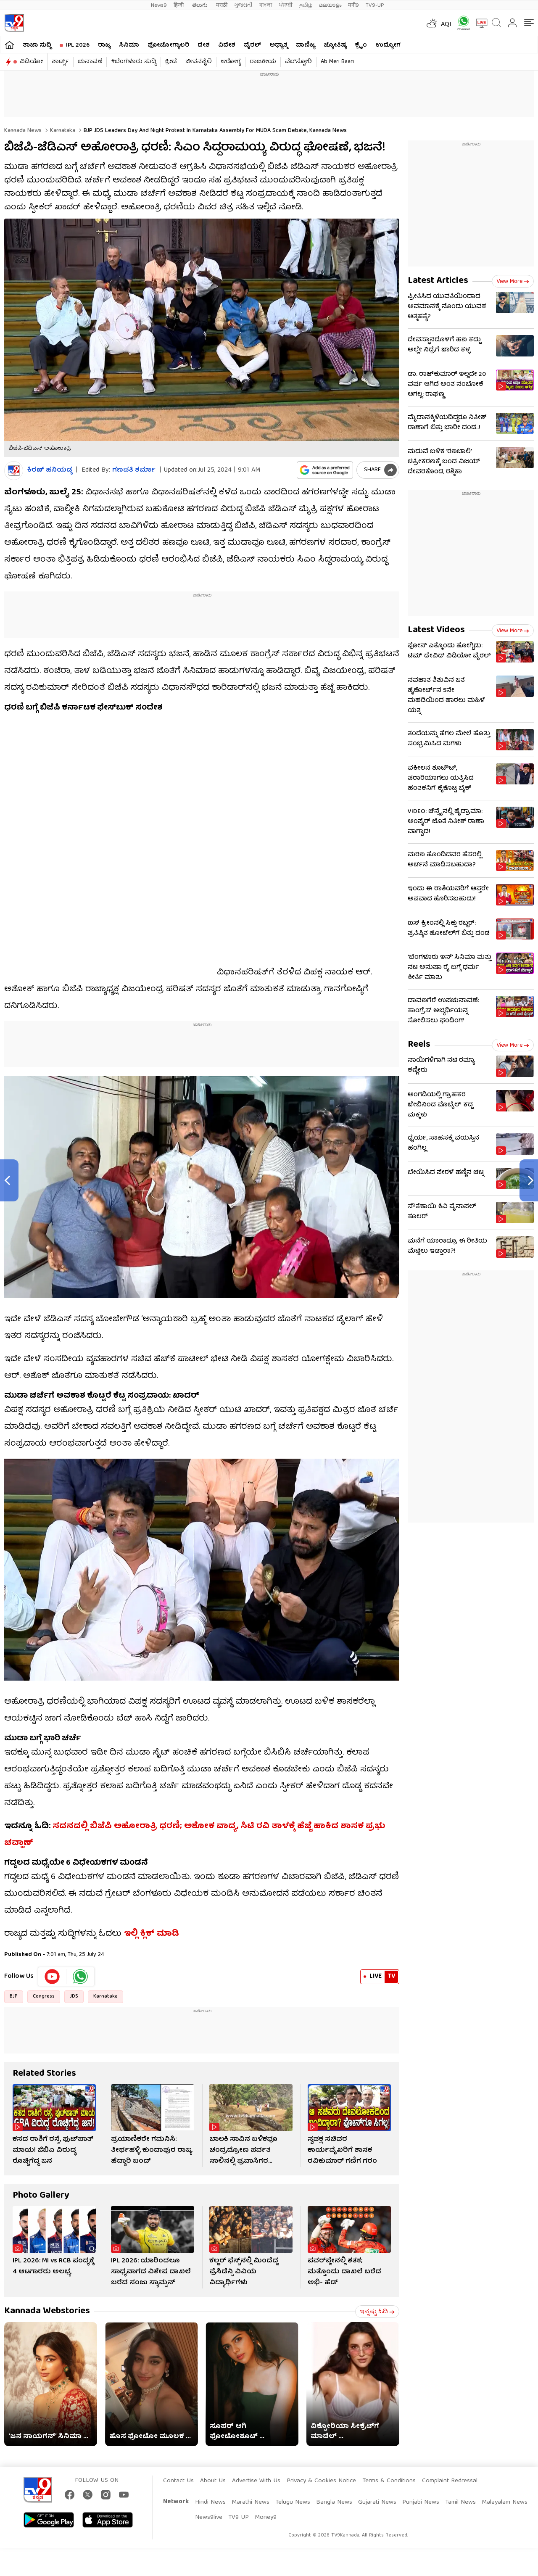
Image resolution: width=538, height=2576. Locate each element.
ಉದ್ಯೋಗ (388, 45)
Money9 (266, 2517)
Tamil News (460, 2502)
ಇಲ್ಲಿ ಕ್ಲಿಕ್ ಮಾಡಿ (151, 1934)
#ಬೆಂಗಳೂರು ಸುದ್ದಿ (133, 62)
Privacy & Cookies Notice (321, 2481)
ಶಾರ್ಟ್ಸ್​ (60, 62)
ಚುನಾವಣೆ (90, 62)
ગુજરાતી (243, 5)
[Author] (13, 470)
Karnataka (61, 131)
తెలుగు (200, 5)
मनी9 (353, 5)
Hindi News (210, 2502)
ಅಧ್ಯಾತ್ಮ (278, 45)
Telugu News (292, 2502)
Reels (419, 1045)
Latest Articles (438, 281)
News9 (159, 5)
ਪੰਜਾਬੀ (286, 5)
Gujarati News (377, 2502)
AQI (446, 24)
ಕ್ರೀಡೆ (171, 62)
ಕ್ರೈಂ (361, 45)
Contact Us (178, 2481)
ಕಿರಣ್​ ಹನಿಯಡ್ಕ (49, 470)
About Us (213, 2481)
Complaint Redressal (449, 2481)
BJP (14, 1996)
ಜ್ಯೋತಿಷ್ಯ (335, 45)
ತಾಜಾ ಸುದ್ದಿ (37, 45)
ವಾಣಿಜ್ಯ (305, 45)
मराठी (221, 5)
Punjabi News (420, 2502)
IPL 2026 (78, 45)
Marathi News (250, 2502)
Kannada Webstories (47, 2311)
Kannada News (23, 131)
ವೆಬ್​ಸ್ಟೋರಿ (298, 62)
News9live (208, 2517)
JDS (74, 1996)
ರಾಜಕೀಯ (263, 62)
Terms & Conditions (389, 2481)
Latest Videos (436, 630)
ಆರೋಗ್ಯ (231, 62)
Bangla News (334, 2502)
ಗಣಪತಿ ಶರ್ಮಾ (134, 470)
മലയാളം (330, 5)
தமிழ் (305, 5)
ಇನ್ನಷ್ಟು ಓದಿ (377, 2312)
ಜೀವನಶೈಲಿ (198, 62)
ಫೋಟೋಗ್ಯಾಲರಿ (168, 45)
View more (512, 282)
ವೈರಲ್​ (252, 45)
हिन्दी (179, 5)
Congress (44, 1996)
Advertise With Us (256, 2481)
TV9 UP (238, 2517)
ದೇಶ (204, 45)
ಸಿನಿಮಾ (129, 45)
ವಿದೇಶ (226, 45)
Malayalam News (504, 2502)
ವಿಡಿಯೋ (31, 62)
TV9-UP (375, 5)
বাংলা (265, 5)
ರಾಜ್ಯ (104, 45)
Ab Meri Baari (337, 62)
